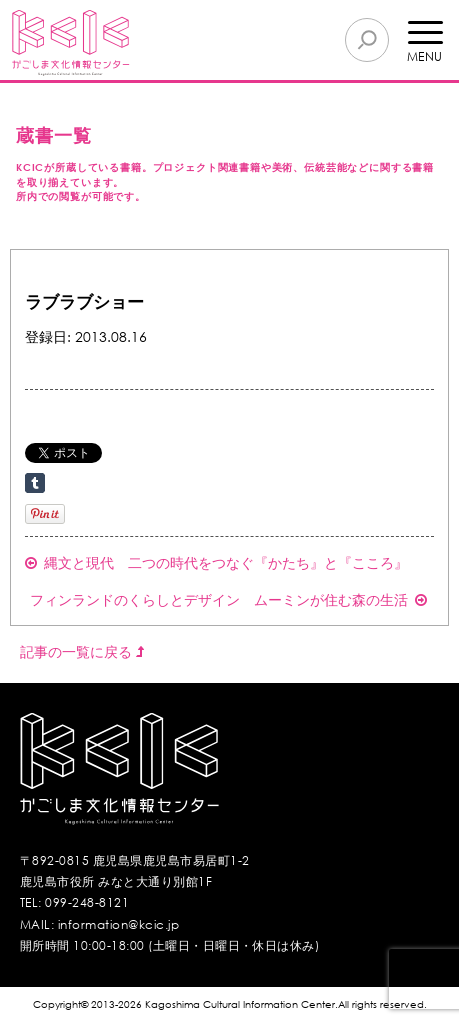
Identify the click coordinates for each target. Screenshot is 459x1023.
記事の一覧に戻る (82, 651)
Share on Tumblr (35, 483)
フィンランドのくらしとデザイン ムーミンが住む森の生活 (228, 599)
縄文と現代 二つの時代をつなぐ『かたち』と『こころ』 (216, 562)
